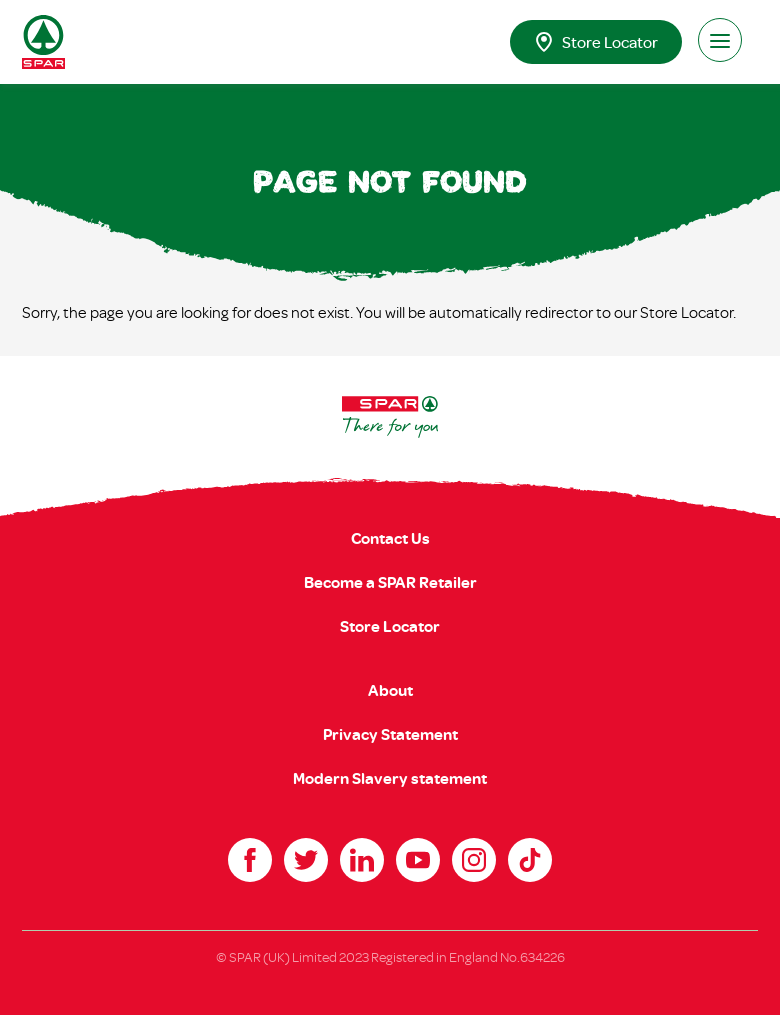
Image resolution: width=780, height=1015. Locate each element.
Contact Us (390, 538)
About (390, 690)
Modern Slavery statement (390, 778)
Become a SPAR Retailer (390, 582)
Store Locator (596, 42)
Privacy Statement (390, 734)
